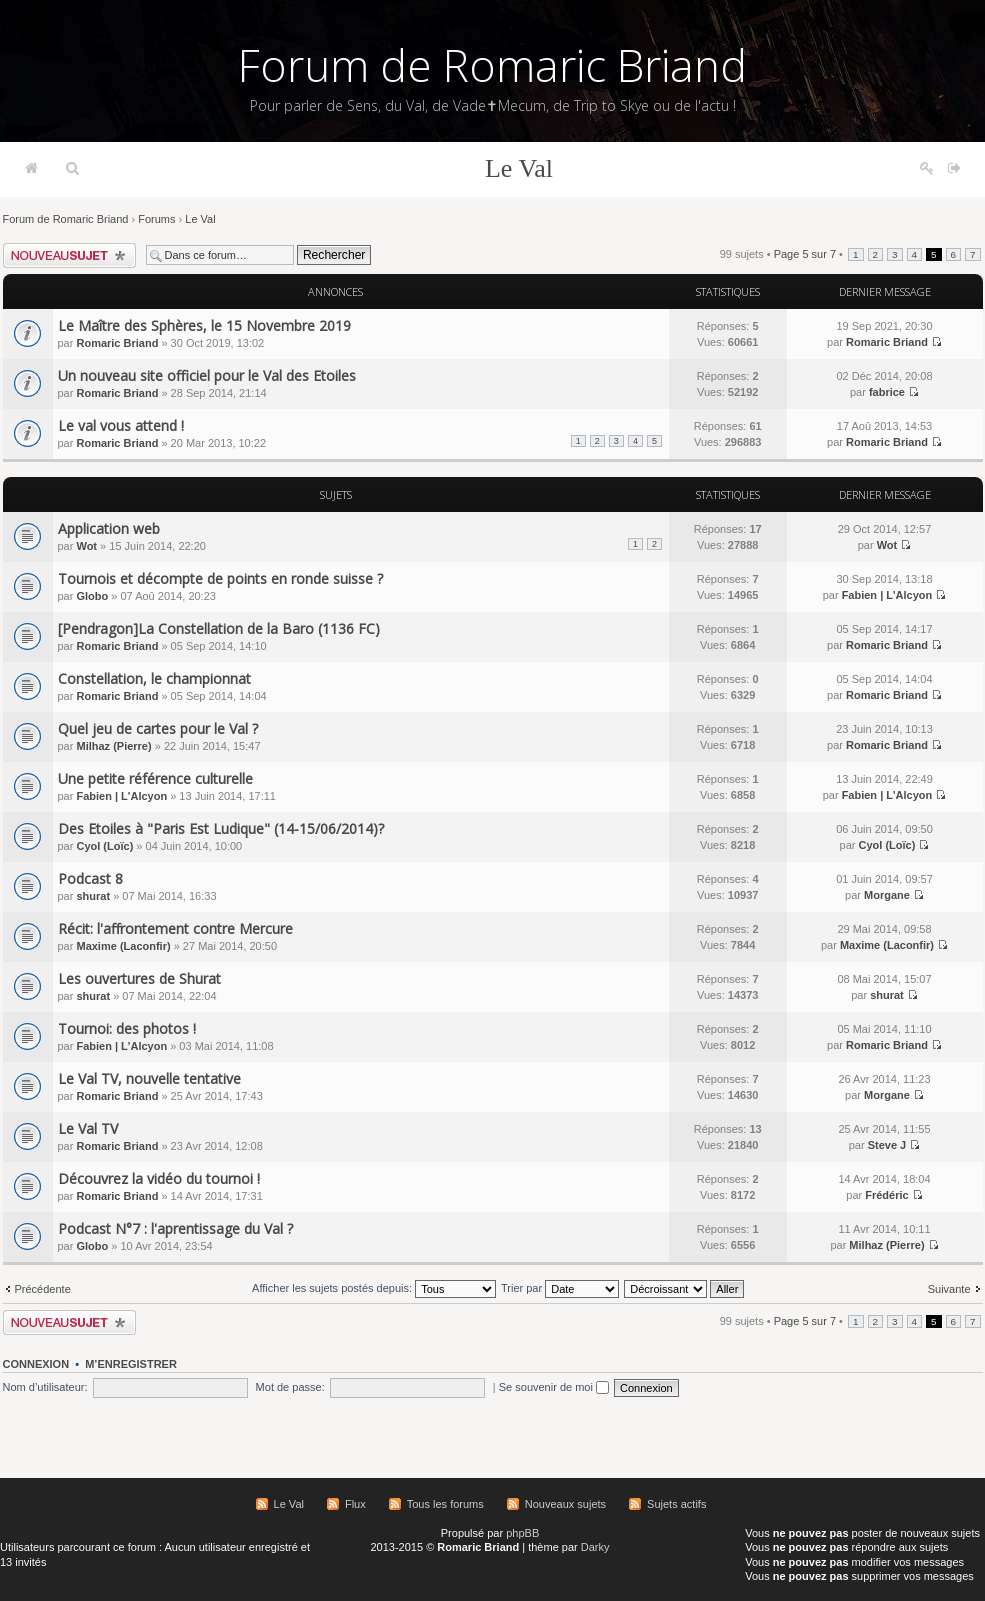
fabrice (887, 392)
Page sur (805, 254)
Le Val (519, 168)
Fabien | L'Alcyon (887, 595)
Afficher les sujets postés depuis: (374, 1288)
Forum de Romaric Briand (492, 65)
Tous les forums (445, 1504)
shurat (93, 896)
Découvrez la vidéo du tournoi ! (159, 1178)
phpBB (522, 1533)
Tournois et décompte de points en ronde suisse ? (220, 578)
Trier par (560, 1288)
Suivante (949, 1289)
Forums (156, 219)
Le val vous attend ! (121, 425)
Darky (595, 1547)
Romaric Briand (117, 343)
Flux (355, 1504)
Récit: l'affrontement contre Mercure (175, 928)
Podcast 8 (90, 878)
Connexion (36, 1364)
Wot (86, 546)
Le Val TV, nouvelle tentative (149, 1078)
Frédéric (886, 1195)
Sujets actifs (676, 1504)
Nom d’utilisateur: (45, 1387)
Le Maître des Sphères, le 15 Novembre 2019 (204, 325)
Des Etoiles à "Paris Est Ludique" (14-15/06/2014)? (221, 828)
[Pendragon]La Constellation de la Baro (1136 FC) (219, 628)
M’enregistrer (131, 1364)
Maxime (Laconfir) (123, 946)
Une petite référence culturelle (155, 778)
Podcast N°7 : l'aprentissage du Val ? (175, 1228)
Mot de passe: (290, 1387)
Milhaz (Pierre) (113, 746)
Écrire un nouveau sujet (69, 255)
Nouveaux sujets (565, 1504)
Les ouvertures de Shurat (139, 978)
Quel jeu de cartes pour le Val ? (158, 728)
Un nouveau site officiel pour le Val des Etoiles (207, 375)
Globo (92, 596)
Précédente (43, 1289)
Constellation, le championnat (154, 678)
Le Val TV (88, 1128)
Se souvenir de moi (554, 1387)
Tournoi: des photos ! (127, 1028)
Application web (109, 528)
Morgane (887, 895)
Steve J (887, 1145)
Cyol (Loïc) (104, 846)
